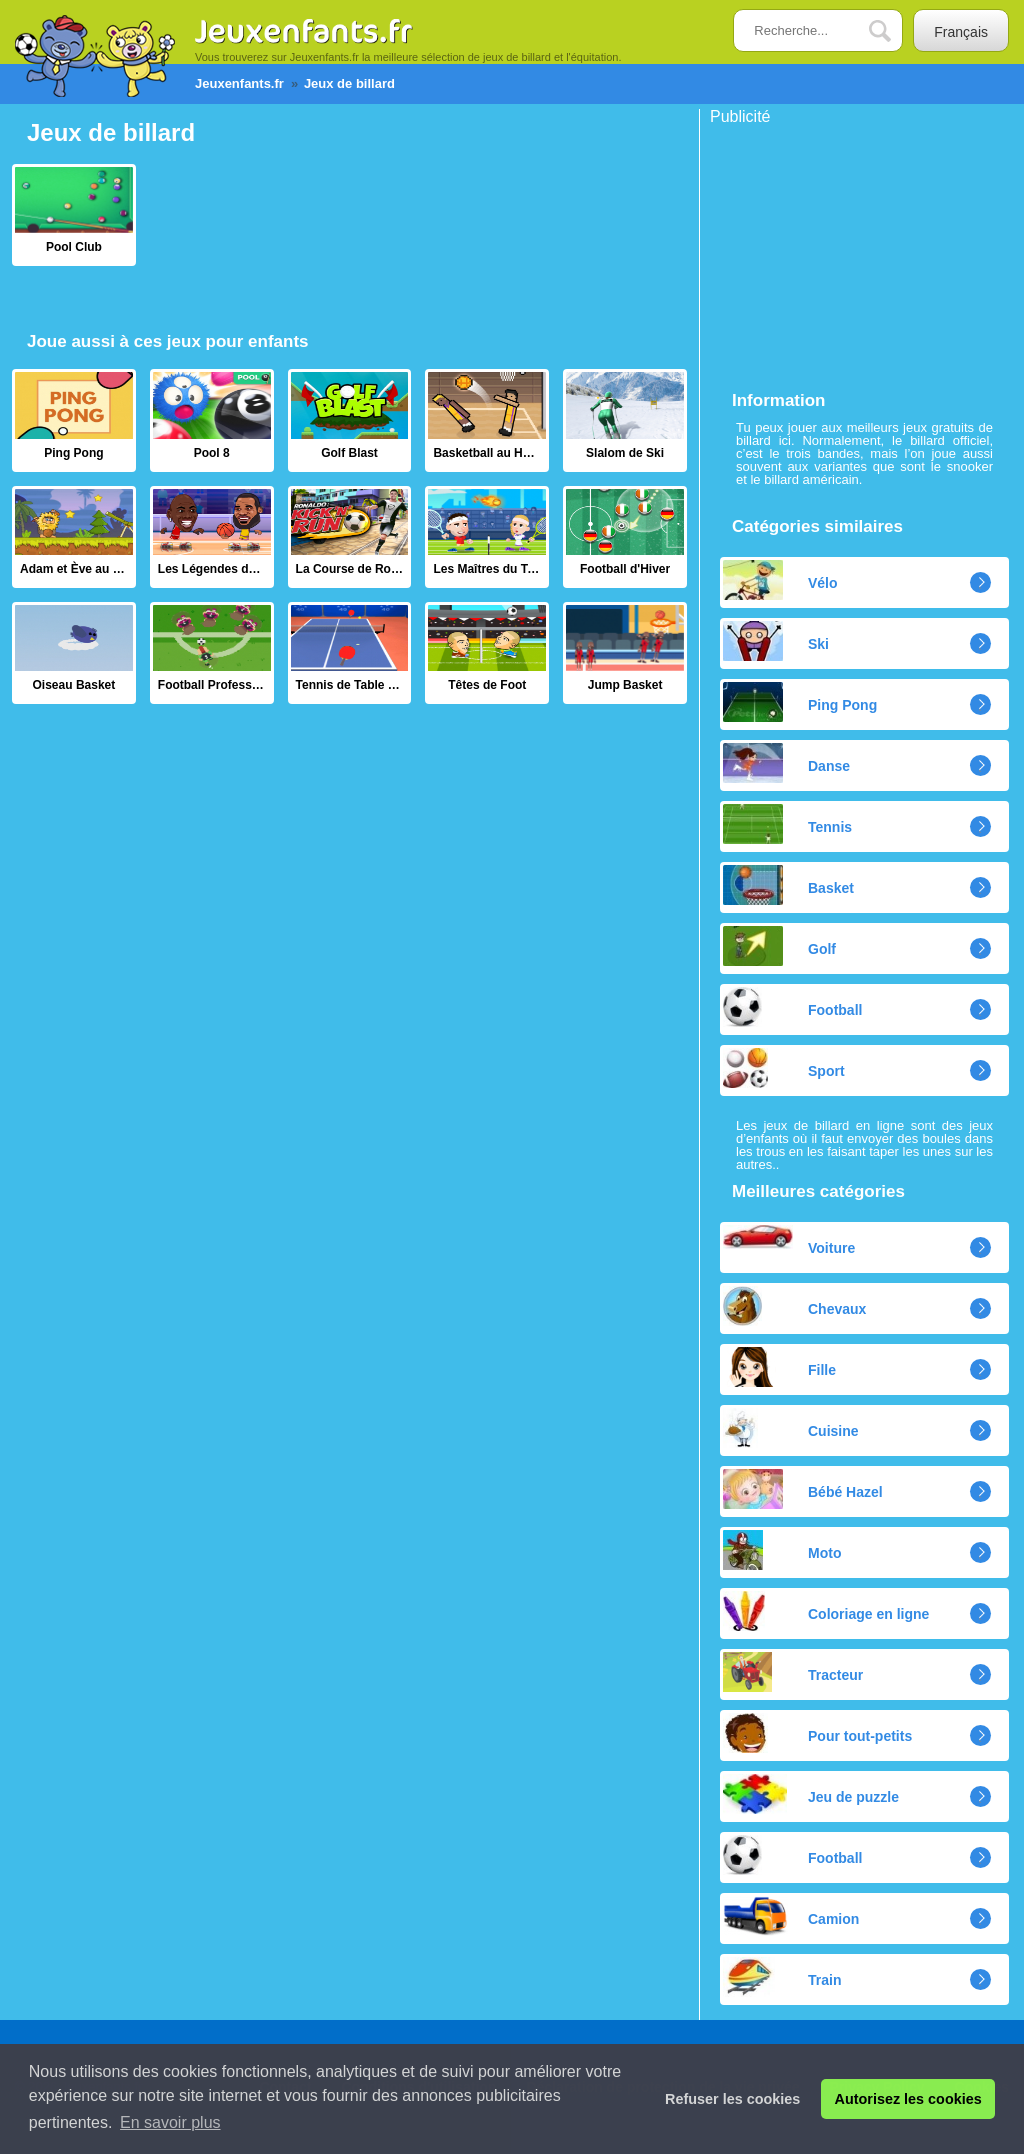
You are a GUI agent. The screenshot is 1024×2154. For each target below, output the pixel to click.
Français (961, 32)
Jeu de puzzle (811, 1794)
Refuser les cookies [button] (732, 2099)
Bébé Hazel (803, 1489)
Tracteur (793, 1672)
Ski (776, 641)
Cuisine (791, 1428)
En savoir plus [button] (170, 2122)
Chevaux (794, 1306)
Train (782, 1977)
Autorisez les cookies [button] (908, 2099)
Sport (784, 1068)
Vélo (780, 580)
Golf (779, 946)
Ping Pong (800, 702)
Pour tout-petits (817, 1733)
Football (792, 1007)
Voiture (789, 1240)
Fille (779, 1367)
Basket (788, 885)
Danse (786, 763)
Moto (782, 1550)
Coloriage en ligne (826, 1611)
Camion (791, 1916)
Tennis (787, 824)
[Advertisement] (860, 250)
